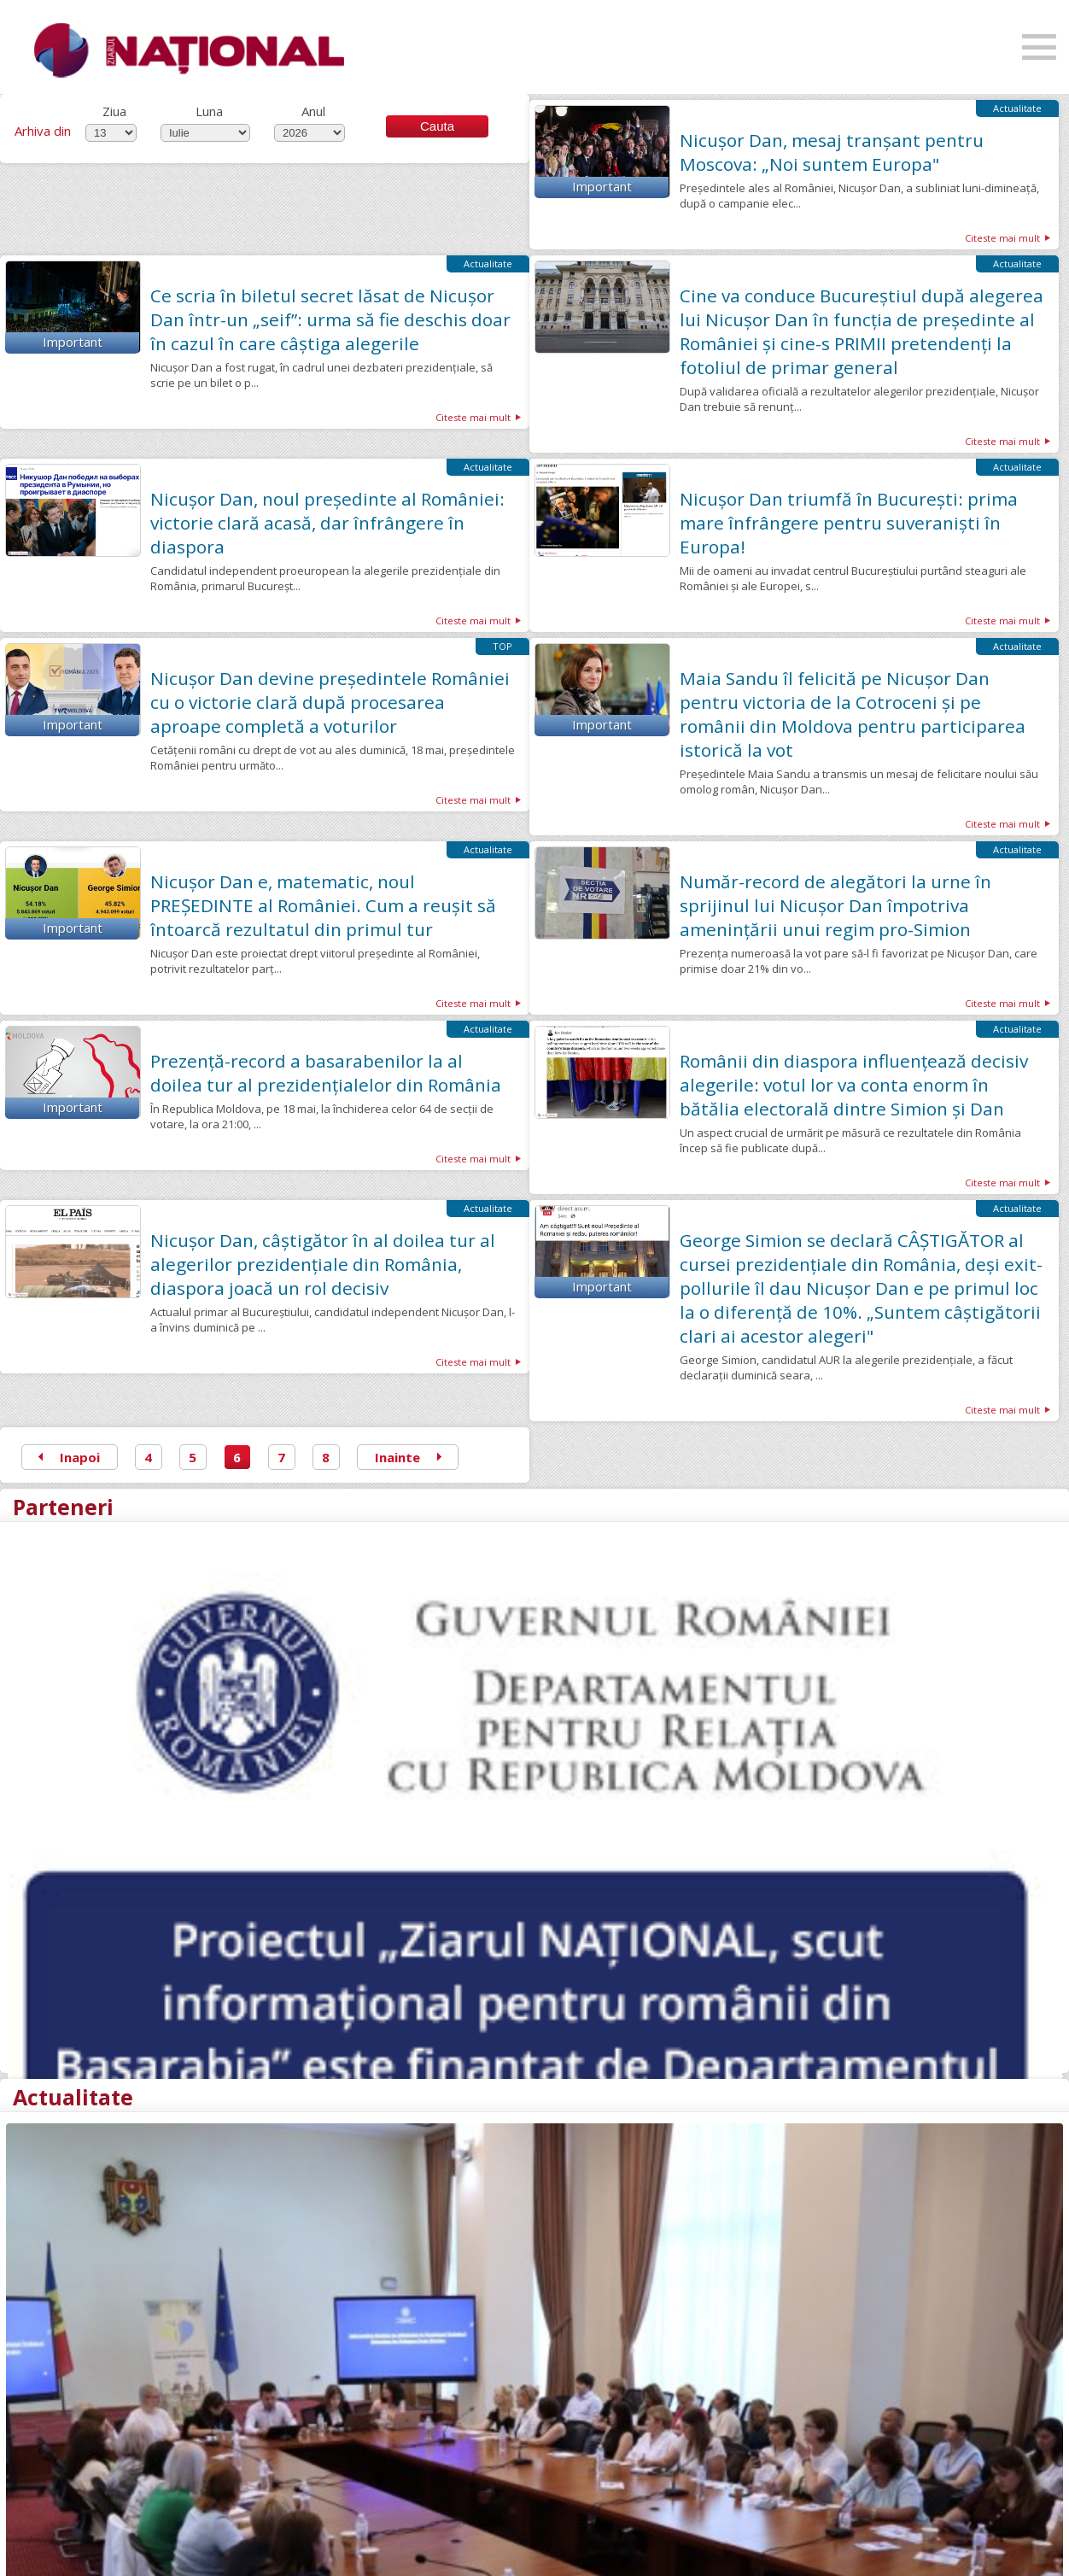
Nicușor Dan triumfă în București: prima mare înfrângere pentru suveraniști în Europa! (849, 523)
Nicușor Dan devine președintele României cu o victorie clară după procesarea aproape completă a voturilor (330, 702)
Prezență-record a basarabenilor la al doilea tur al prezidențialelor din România (325, 1073)
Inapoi (69, 1457)
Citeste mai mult (1002, 237)
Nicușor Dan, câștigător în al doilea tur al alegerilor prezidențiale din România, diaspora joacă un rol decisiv (322, 1264)
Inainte (408, 1457)
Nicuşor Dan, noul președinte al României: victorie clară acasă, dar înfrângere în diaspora (327, 523)
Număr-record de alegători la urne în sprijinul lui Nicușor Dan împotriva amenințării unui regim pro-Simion (835, 905)
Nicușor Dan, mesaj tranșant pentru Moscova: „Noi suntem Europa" (832, 152)
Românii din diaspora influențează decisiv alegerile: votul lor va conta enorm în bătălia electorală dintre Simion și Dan (854, 1085)
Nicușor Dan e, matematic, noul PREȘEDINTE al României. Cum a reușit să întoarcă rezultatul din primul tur (323, 905)
